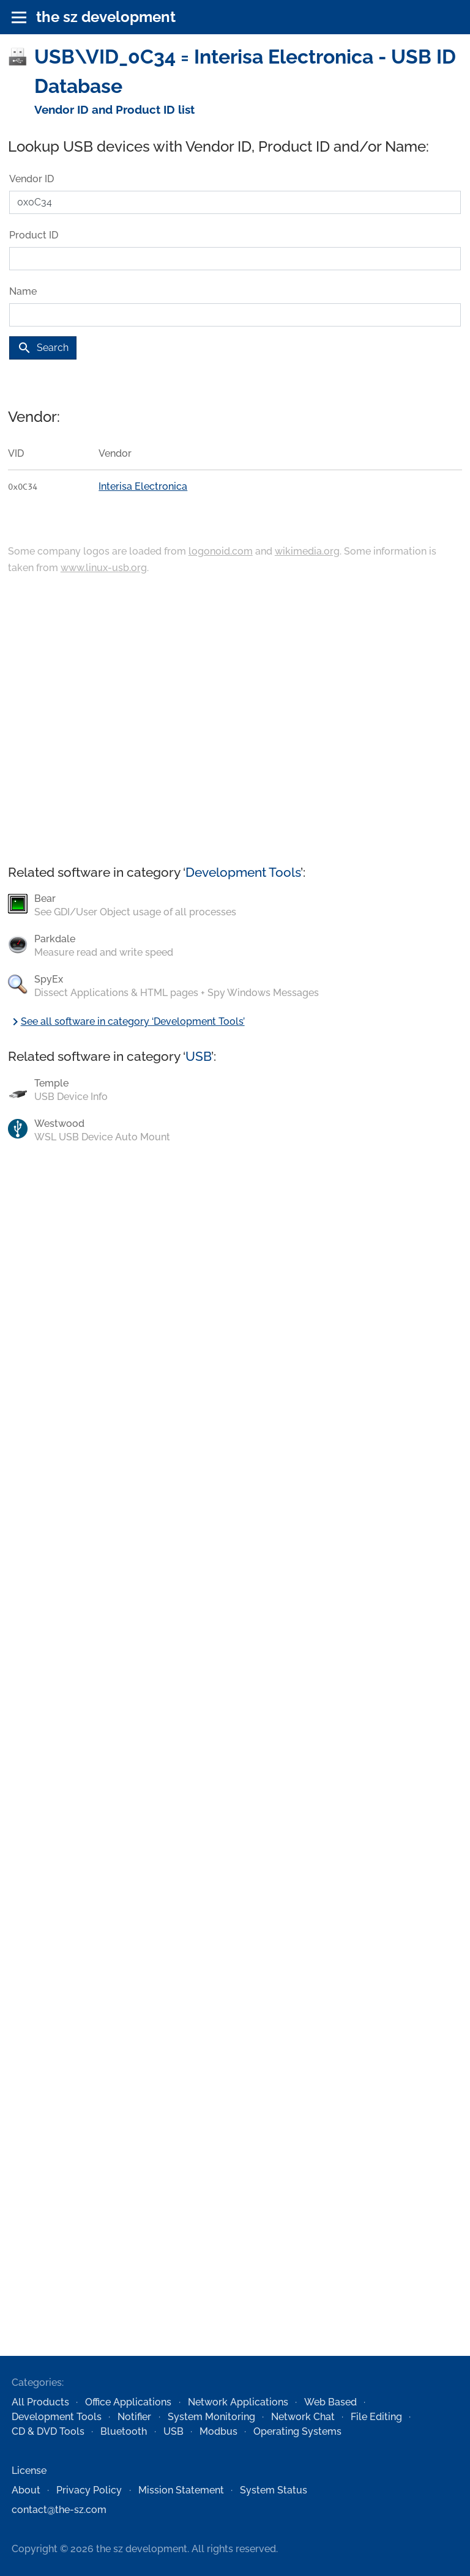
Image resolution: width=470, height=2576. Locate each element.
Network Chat (303, 2417)
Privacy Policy (89, 2490)
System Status (273, 2490)
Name (23, 291)
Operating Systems (297, 2431)
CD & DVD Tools (48, 2431)
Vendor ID (31, 179)
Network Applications (238, 2402)
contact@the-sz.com (59, 2509)
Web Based (330, 2402)
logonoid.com (220, 551)
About (26, 2490)
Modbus (218, 2431)
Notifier (134, 2417)
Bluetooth (123, 2431)
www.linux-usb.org (104, 568)
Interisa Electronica (143, 486)
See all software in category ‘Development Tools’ (126, 1021)
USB (198, 1056)
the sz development (106, 17)
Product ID (33, 235)
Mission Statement (181, 2490)
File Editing (376, 2417)
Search (43, 348)
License (29, 2470)
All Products (40, 2402)
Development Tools (242, 872)
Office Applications (128, 2402)
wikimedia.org (307, 551)
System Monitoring (211, 2417)
